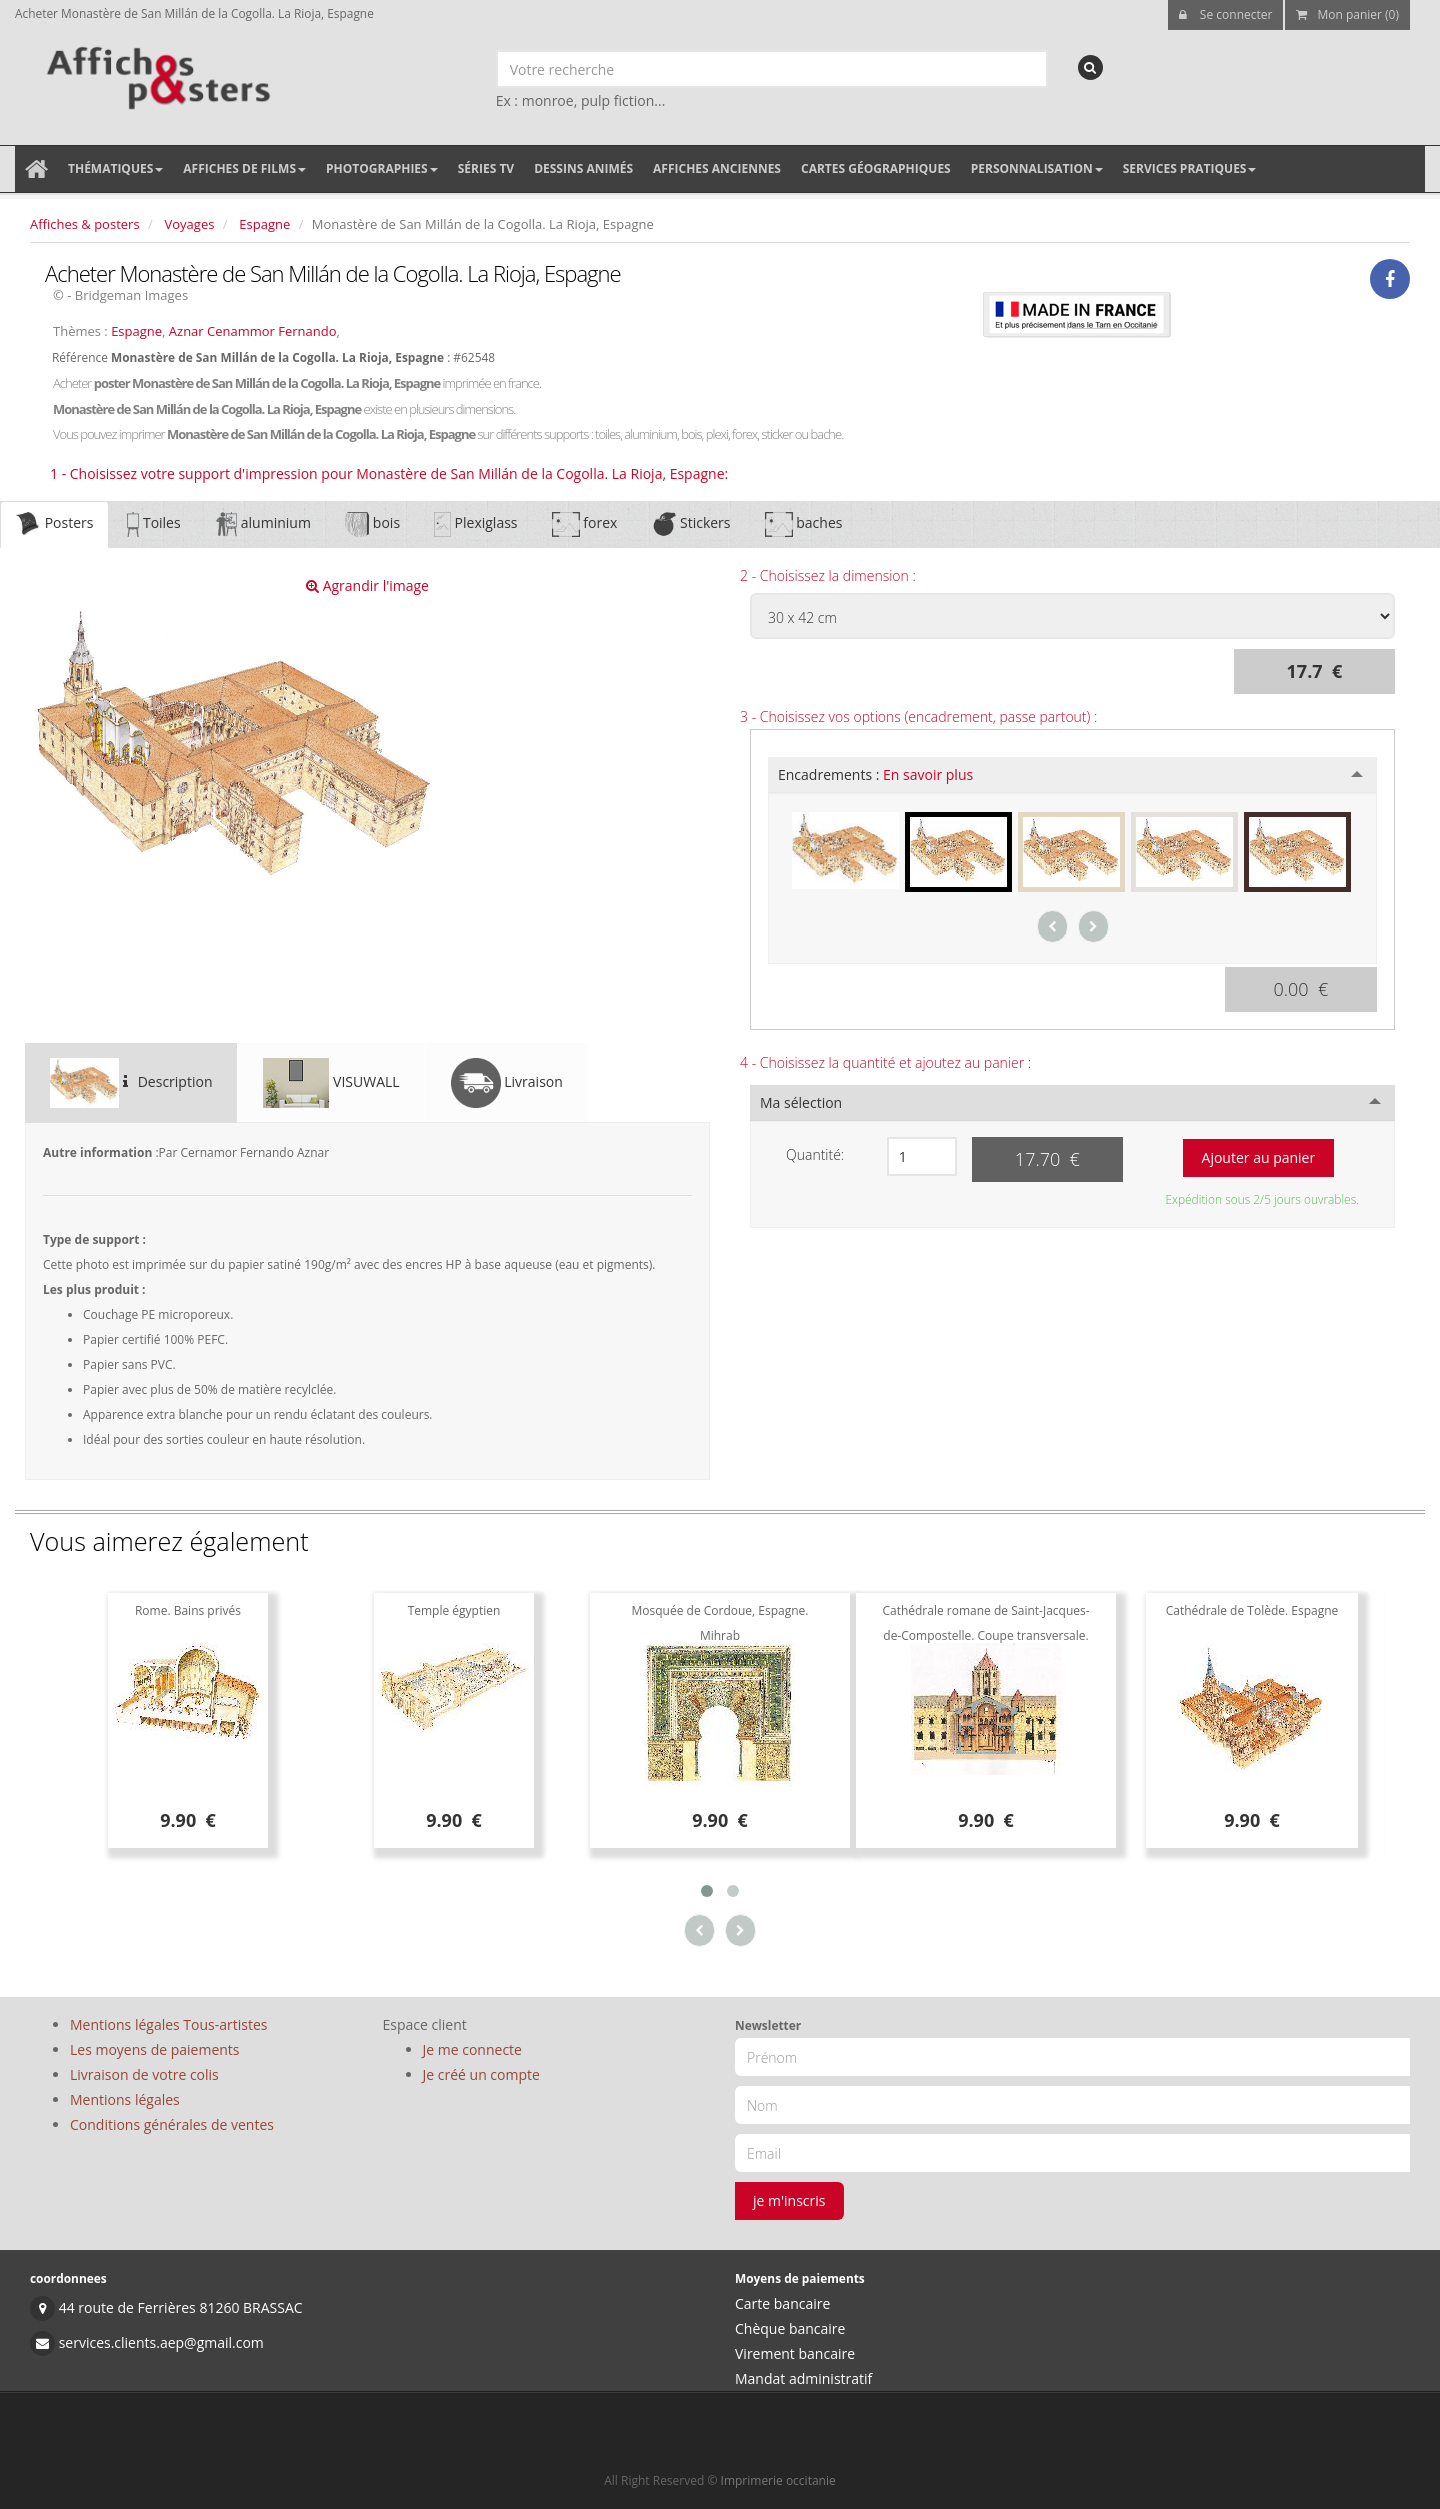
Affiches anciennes (717, 168)
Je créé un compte (481, 2074)
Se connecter (1226, 14)
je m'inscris (789, 2200)
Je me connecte (472, 2049)
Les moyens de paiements (155, 2049)
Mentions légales (125, 2099)
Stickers (690, 524)
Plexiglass (475, 524)
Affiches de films (244, 168)
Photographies (382, 168)
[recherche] (1090, 67)
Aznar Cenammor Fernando (253, 331)
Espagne (264, 224)
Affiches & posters (85, 224)
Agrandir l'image (367, 585)
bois (372, 524)
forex (585, 524)
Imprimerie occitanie (778, 2480)
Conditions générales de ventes (172, 2124)
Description (131, 1083)
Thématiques (115, 168)
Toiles (153, 524)
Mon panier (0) (1347, 14)
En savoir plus (928, 774)
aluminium (263, 524)
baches (804, 524)
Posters (54, 524)
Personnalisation (1037, 168)
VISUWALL (331, 1083)
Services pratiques (1190, 168)
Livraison (507, 1083)
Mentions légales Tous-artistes (168, 2024)
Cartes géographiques (876, 168)
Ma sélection (801, 1102)
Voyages (190, 224)
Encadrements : (875, 774)
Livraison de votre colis (144, 2074)
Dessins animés (583, 168)
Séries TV (486, 168)
